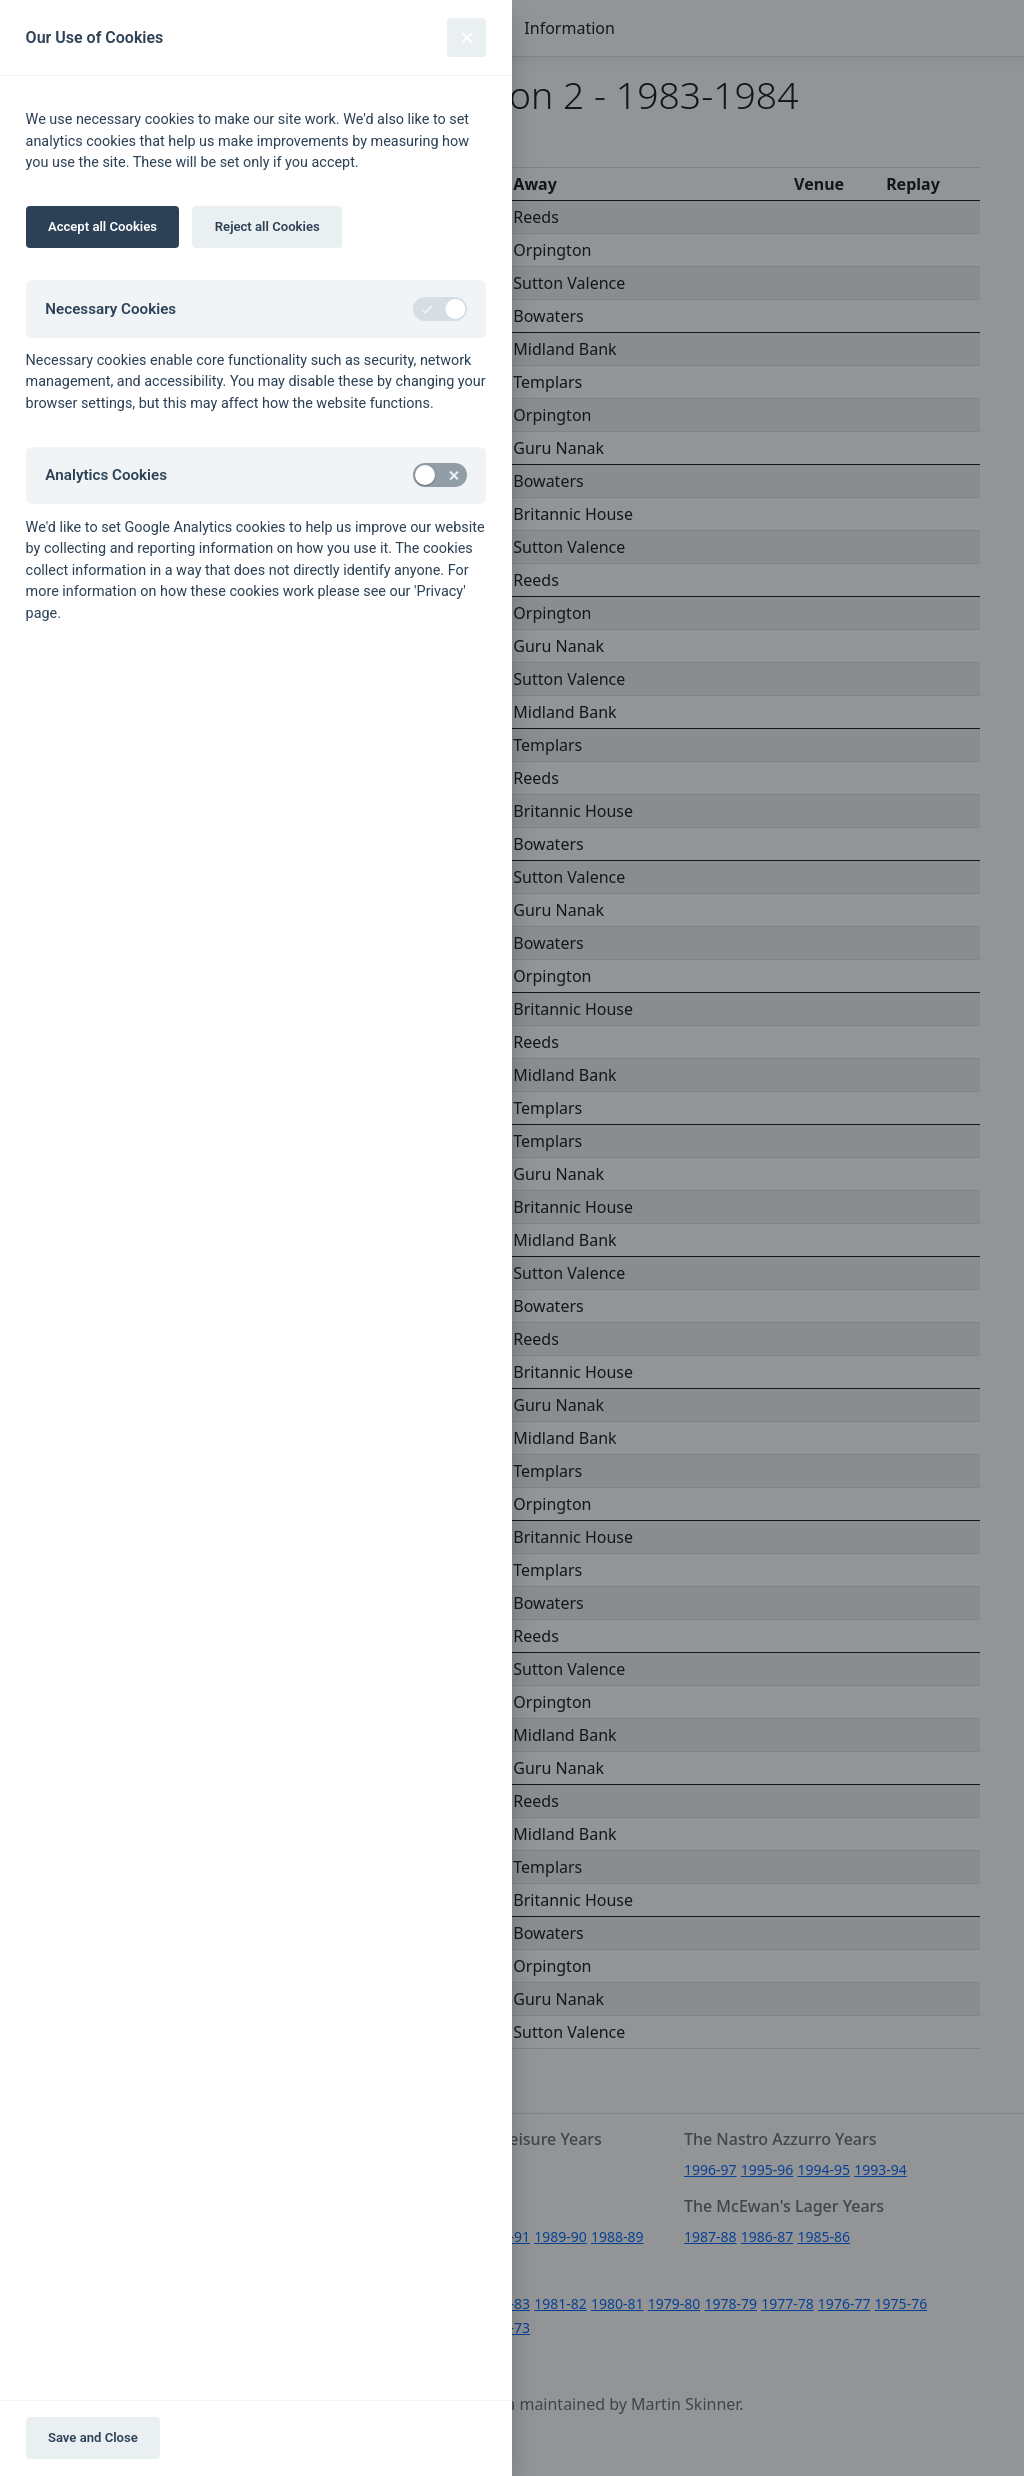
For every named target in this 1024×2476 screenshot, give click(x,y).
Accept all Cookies (102, 226)
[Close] (466, 37)
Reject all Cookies (267, 226)
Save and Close (93, 2437)
